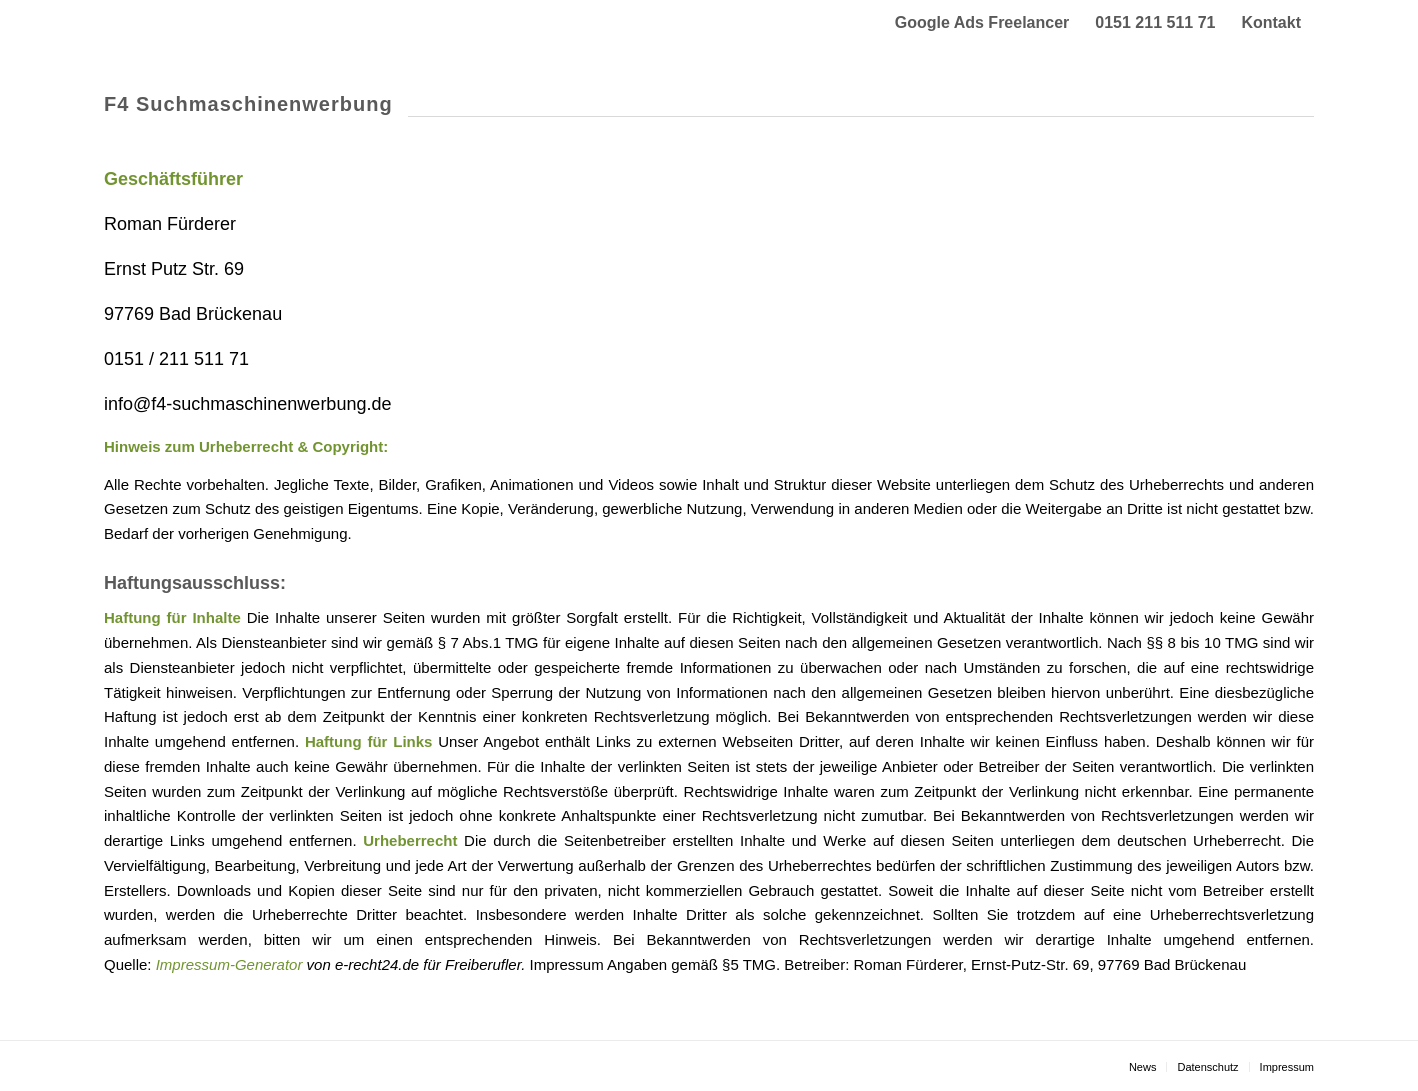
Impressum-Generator (229, 964)
